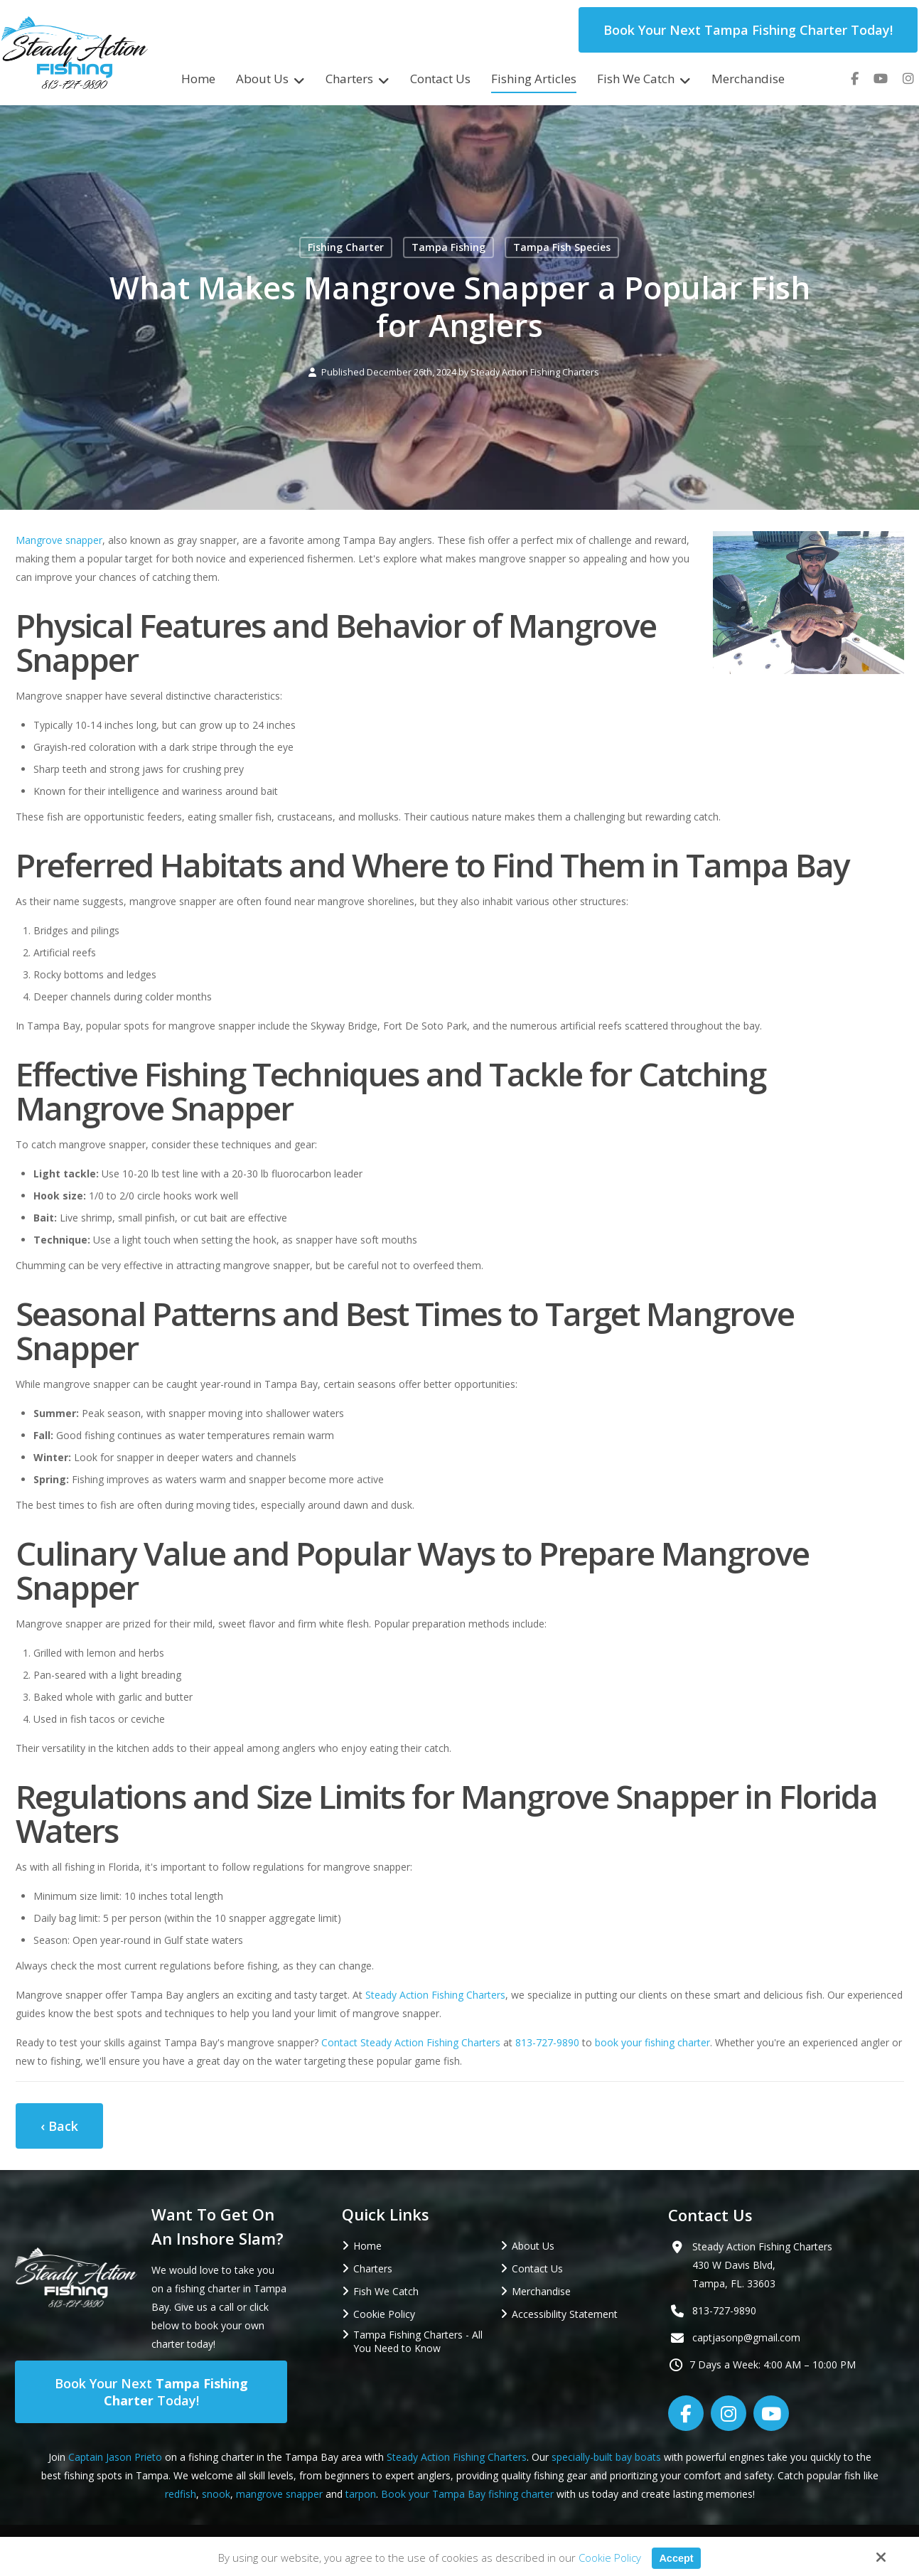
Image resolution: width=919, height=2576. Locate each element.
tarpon (360, 2494)
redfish (180, 2494)
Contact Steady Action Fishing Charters (410, 2042)
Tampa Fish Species (562, 247)
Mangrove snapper (59, 540)
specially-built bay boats (606, 2457)
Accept (676, 2558)
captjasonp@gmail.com (746, 2337)
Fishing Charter (346, 247)
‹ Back (59, 2125)
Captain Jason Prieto (115, 2457)
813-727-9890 (547, 2042)
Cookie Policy (609, 2557)
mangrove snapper (279, 2494)
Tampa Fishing (448, 247)
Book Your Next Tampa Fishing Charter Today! (748, 29)
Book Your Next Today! (151, 2392)
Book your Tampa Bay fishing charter (467, 2494)
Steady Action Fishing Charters (535, 372)
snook (216, 2494)
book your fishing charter (652, 2042)
